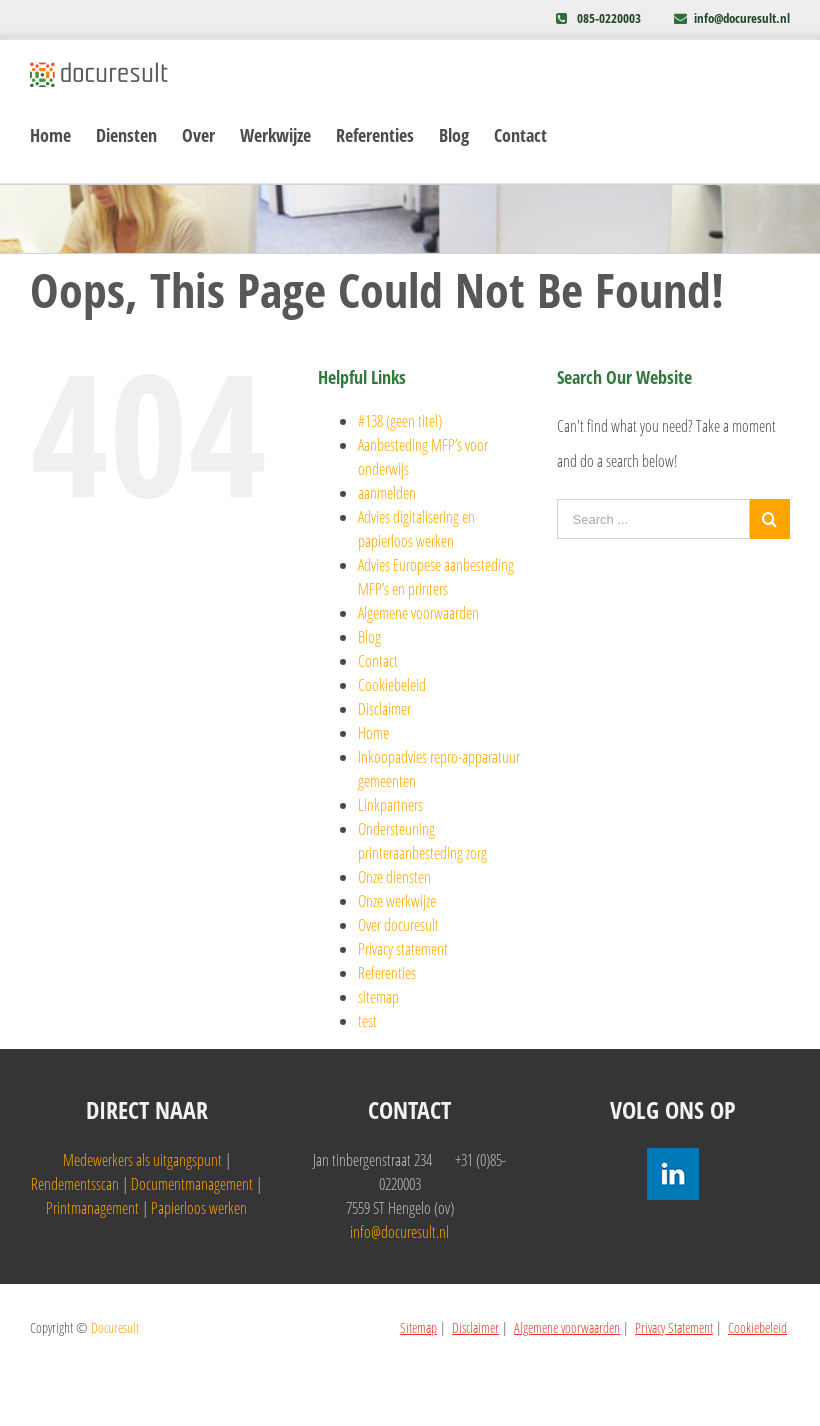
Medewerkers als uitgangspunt (142, 1160)
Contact (378, 661)
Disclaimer (384, 709)
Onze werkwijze (397, 901)
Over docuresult (398, 925)
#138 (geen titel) (400, 421)
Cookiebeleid (392, 685)
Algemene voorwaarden (418, 613)
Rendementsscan (75, 1184)
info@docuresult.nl (742, 18)
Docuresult (115, 1327)
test (367, 1021)
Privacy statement (403, 949)
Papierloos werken (199, 1208)
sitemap (378, 997)
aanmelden (387, 493)
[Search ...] (653, 519)
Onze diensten (394, 877)
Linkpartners (390, 805)
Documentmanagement (192, 1184)
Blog (369, 637)
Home (373, 733)
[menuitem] (63, 135)
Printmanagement (92, 1208)
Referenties (387, 973)
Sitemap (418, 1327)
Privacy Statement (674, 1327)
